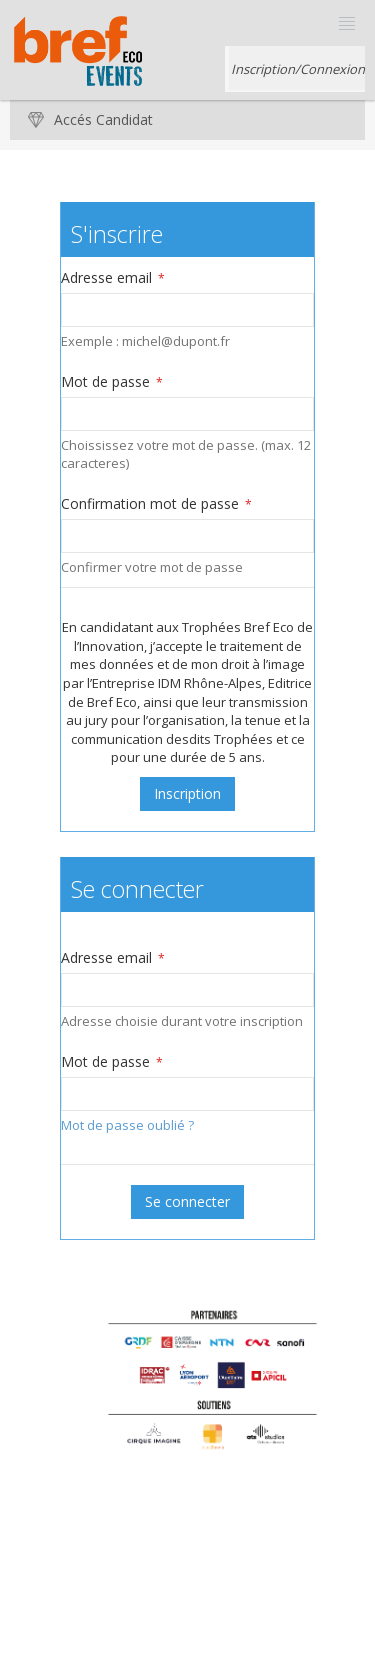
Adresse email (113, 277)
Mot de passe (112, 381)
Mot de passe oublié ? (127, 1125)
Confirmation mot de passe (156, 503)
